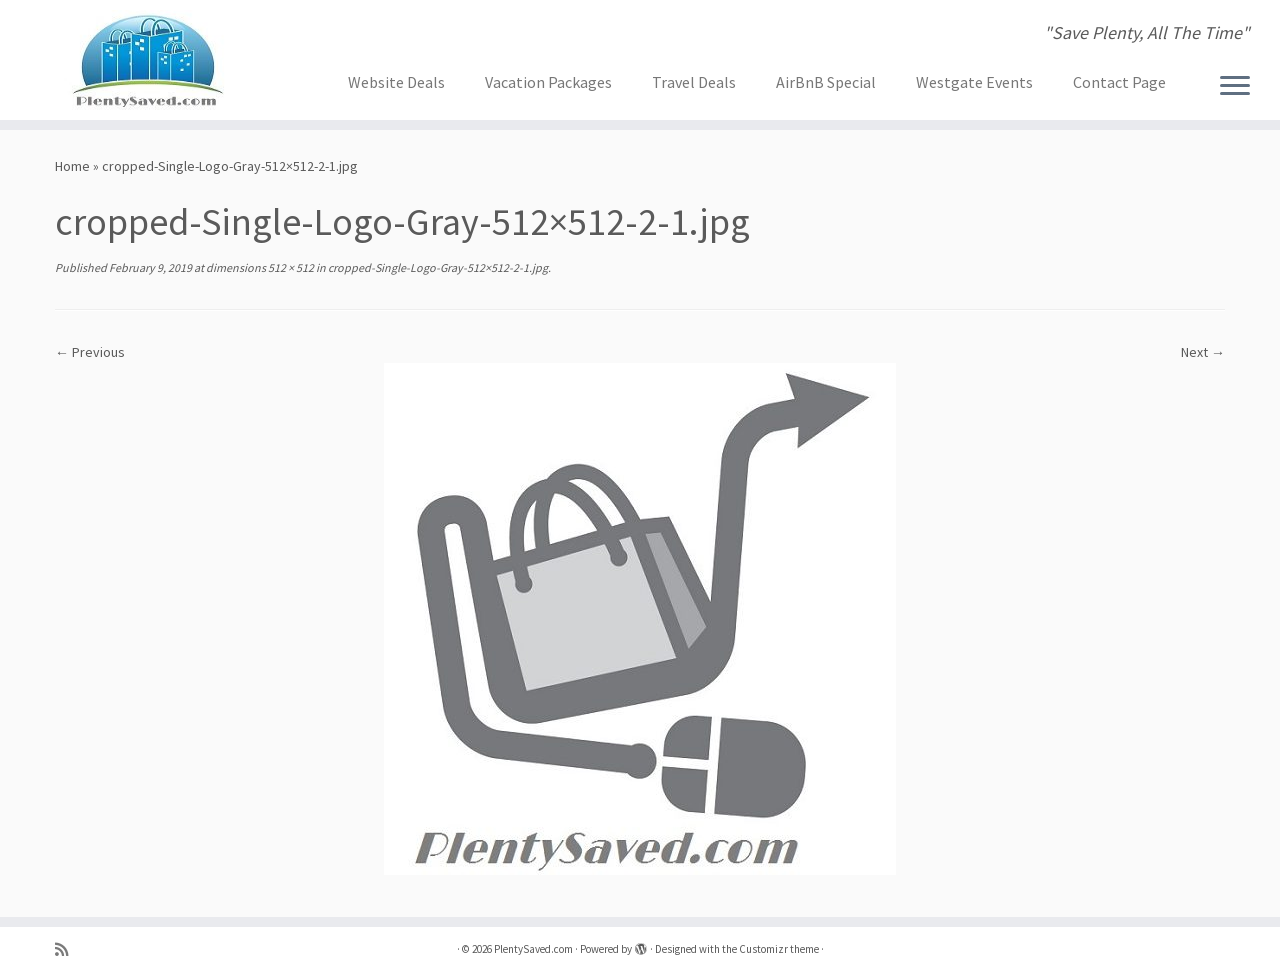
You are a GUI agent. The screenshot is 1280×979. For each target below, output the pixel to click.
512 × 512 (290, 267)
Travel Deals (694, 82)
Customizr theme (779, 949)
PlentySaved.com (533, 949)
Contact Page (1119, 82)
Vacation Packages (548, 82)
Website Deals (396, 82)
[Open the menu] (1235, 87)
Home (72, 166)
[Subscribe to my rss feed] (68, 949)
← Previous (90, 352)
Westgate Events (974, 82)
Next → (1203, 352)
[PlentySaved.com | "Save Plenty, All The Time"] (147, 60)
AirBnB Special (826, 82)
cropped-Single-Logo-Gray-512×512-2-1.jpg (437, 267)
